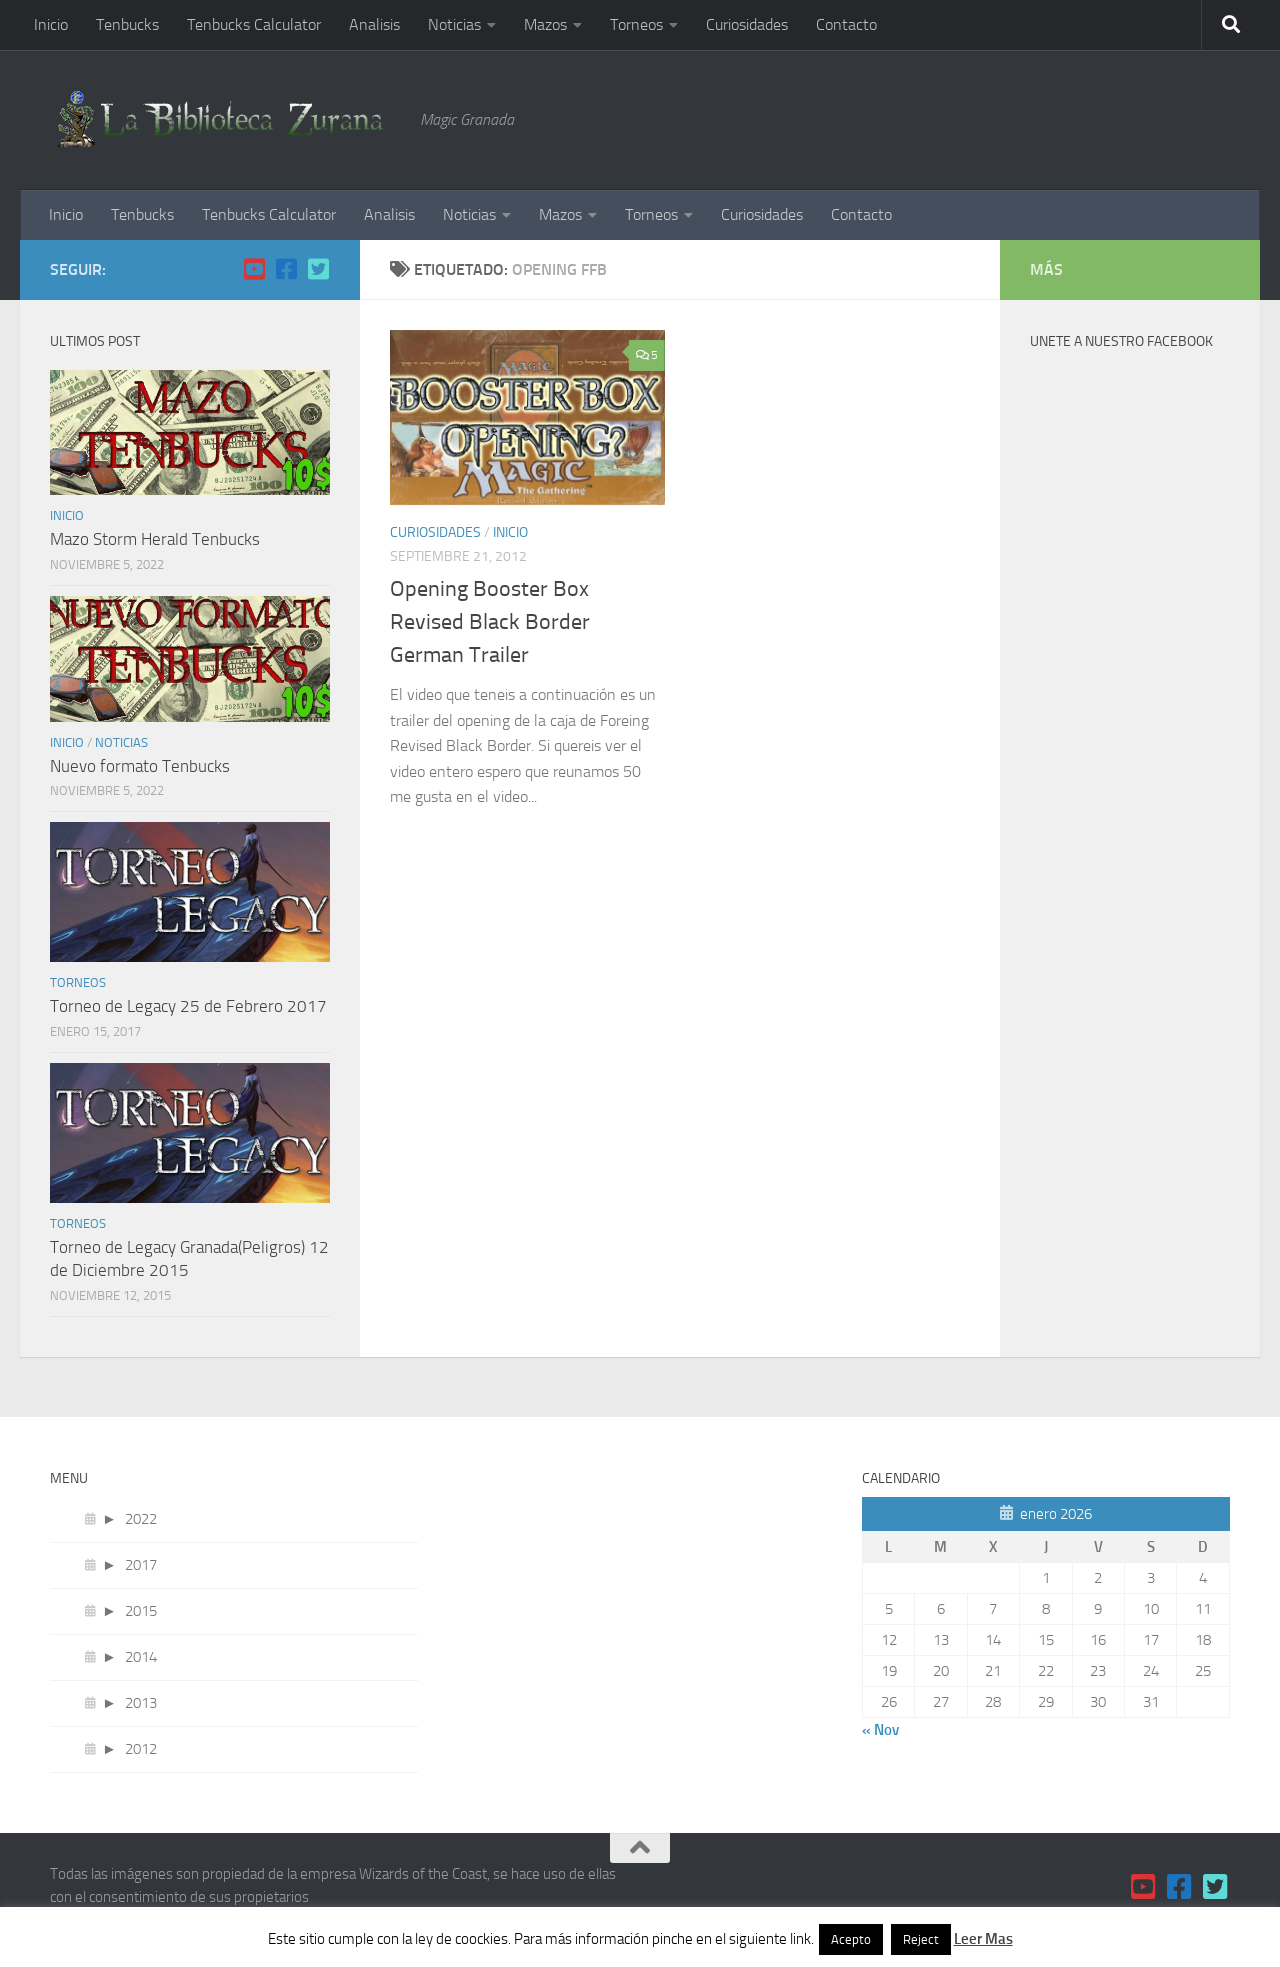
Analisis (374, 24)
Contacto (846, 24)
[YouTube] (254, 269)
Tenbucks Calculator (254, 24)
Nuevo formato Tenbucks (140, 766)
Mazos (545, 24)
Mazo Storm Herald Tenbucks (155, 539)
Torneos (636, 24)
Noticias (454, 24)
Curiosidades (747, 24)
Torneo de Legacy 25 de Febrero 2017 (188, 1006)
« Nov (880, 1730)
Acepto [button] (851, 1939)
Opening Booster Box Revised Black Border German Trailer (490, 622)
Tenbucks (127, 24)
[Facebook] (286, 269)
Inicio (51, 24)
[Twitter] (318, 269)
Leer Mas (983, 1939)
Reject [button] (921, 1939)
